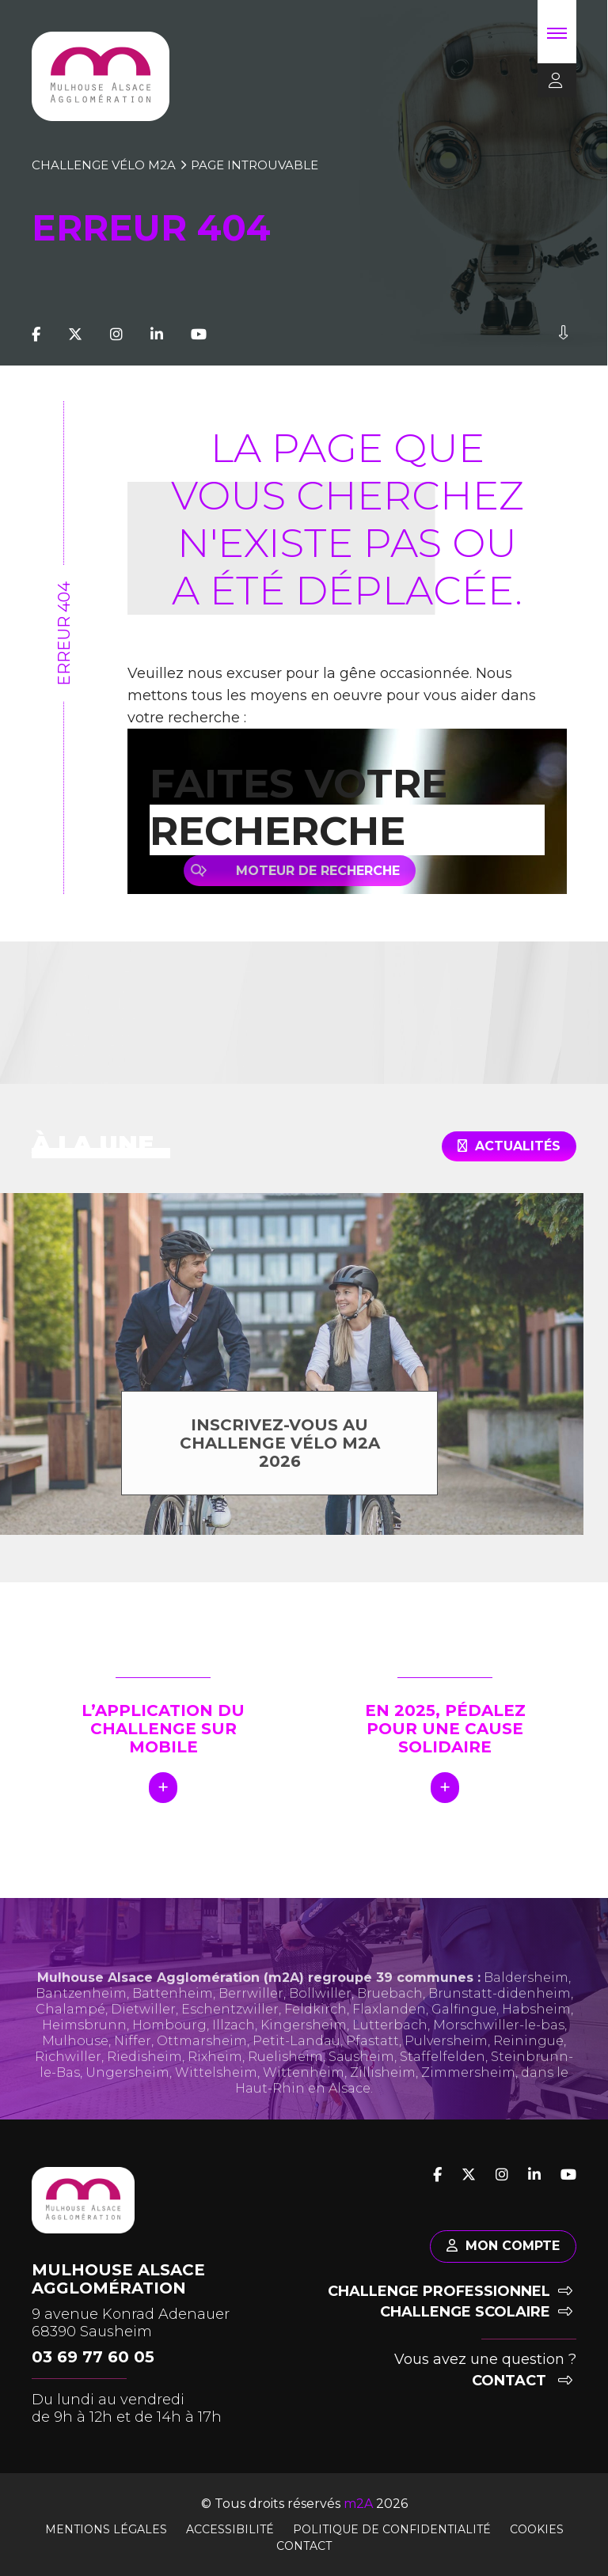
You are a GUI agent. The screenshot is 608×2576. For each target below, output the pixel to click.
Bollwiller (320, 2026)
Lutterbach (390, 2058)
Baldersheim (526, 2010)
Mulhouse (75, 2074)
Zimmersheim (468, 2105)
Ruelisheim (285, 2089)
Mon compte (503, 2245)
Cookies (537, 2529)
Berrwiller (250, 2026)
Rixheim (215, 2089)
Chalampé (70, 2042)
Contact (522, 2380)
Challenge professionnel (450, 2291)
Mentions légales (106, 2529)
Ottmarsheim (202, 2074)
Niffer (132, 2074)
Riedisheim (144, 2089)
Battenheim (172, 2026)
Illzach (233, 2058)
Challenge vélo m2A (104, 164)
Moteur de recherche (325, 870)
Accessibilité (230, 2529)
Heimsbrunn (84, 2058)
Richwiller (68, 2089)
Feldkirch (315, 2042)
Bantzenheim (81, 2026)
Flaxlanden (389, 2042)
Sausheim (361, 2089)
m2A (358, 2503)
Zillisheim (383, 2105)
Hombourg (169, 2058)
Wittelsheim (216, 2105)
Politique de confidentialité (392, 2529)
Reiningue (528, 2074)
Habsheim (536, 2042)
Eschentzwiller (230, 2042)
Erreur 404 (64, 633)
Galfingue (463, 2042)
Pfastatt (372, 2074)
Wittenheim (303, 2105)
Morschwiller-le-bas (498, 2058)
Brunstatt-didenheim (499, 2026)
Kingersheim (303, 2058)
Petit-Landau (296, 2074)
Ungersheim (127, 2105)
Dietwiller (143, 2042)
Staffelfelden (442, 2089)
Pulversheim (446, 2074)
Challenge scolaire (476, 2311)
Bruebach (390, 2026)
